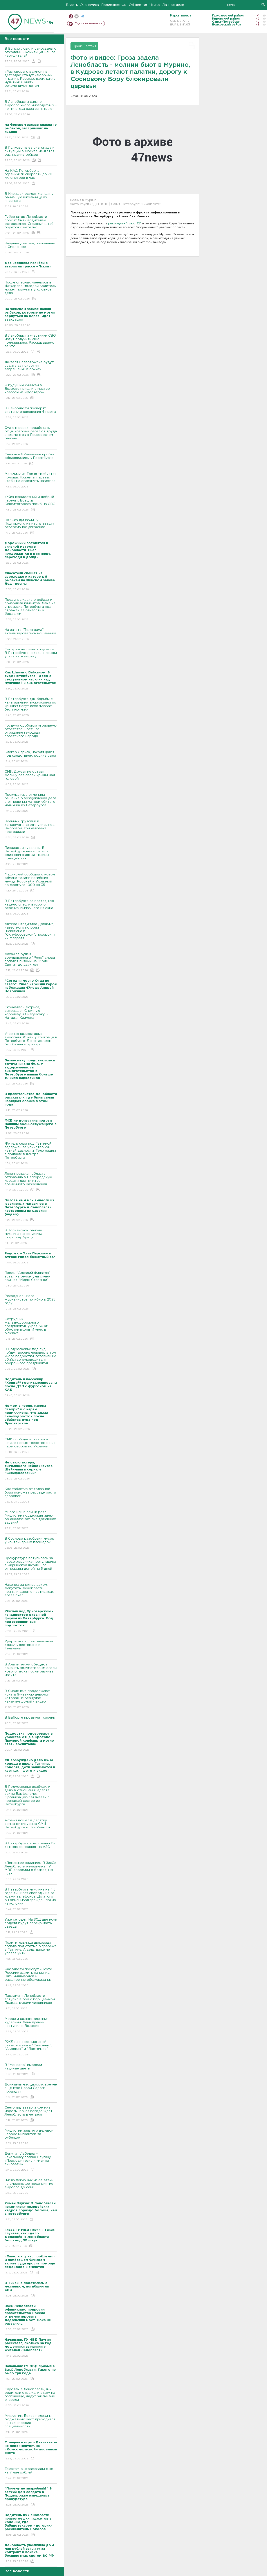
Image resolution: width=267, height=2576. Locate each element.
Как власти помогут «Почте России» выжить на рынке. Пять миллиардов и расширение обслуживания (31, 1977)
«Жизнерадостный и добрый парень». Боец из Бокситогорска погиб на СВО (31, 504)
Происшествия (113, 5)
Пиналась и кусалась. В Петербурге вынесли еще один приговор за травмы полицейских (31, 856)
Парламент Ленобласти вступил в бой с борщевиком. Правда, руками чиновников (31, 2002)
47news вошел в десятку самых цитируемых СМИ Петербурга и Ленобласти (31, 1827)
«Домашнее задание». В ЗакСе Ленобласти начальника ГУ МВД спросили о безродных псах (31, 1871)
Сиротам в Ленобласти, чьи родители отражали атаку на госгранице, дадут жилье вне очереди (31, 2397)
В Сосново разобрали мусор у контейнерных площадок (31, 1543)
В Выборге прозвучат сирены (31, 1720)
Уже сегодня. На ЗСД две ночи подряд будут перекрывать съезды (31, 1926)
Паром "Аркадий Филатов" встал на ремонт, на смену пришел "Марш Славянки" (31, 1280)
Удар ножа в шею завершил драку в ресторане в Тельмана (31, 1648)
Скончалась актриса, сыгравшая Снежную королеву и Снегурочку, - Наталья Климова (31, 1015)
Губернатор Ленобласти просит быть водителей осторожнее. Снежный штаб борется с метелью (31, 225)
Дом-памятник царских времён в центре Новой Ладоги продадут (31, 2091)
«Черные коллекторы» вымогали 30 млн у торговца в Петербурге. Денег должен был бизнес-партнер (31, 1042)
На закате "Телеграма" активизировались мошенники (31, 634)
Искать (263, 4)
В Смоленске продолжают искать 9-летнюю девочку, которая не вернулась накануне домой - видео (31, 1699)
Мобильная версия (71, 16)
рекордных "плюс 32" (124, 223)
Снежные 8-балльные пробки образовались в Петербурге (31, 459)
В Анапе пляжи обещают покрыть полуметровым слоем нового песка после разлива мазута (31, 1673)
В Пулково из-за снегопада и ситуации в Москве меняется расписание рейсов (31, 154)
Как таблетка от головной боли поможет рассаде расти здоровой (31, 1496)
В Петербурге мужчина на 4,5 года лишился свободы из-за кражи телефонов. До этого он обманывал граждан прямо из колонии (31, 1899)
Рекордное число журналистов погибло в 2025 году (31, 1303)
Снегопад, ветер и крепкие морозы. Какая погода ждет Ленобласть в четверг (31, 2114)
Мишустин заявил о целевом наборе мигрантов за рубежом (31, 2137)
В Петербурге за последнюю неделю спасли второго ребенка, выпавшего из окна (31, 908)
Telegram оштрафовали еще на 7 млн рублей (31, 2474)
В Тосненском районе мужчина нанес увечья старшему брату (31, 1237)
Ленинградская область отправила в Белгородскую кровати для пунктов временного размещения (31, 1182)
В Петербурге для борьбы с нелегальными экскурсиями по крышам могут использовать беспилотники (31, 707)
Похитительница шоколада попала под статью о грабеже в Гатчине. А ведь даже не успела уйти (31, 1951)
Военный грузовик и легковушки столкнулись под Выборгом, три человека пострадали (31, 829)
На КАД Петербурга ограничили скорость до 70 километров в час (31, 177)
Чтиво (155, 5)
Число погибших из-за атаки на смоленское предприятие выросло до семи (31, 2187)
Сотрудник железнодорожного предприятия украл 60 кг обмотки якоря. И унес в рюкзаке (31, 1329)
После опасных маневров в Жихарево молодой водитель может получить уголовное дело (31, 291)
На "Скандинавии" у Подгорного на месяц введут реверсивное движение (31, 527)
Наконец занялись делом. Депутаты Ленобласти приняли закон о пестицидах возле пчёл (31, 1593)
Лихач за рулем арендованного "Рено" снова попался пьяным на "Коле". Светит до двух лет (31, 962)
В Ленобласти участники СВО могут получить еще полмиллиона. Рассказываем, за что (31, 344)
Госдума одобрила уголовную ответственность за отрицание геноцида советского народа (31, 734)
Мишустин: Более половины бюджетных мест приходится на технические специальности (31, 2424)
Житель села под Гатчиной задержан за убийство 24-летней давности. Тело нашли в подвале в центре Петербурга (31, 1153)
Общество (138, 5)
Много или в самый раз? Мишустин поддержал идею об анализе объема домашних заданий (31, 1520)
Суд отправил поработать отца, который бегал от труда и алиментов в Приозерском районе (31, 436)
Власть (72, 5)
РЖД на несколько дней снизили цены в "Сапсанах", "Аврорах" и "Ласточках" (31, 2048)
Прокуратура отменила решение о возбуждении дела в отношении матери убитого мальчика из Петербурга (31, 803)
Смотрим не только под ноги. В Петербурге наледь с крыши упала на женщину (31, 656)
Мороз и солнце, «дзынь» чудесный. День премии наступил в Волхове (31, 2025)
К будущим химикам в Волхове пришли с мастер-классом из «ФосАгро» (31, 392)
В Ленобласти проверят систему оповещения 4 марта (31, 413)
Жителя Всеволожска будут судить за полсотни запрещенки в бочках (31, 369)
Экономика (89, 5)
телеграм (82, 16)
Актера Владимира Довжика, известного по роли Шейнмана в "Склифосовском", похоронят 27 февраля (31, 934)
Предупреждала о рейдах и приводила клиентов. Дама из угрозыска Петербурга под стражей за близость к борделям (31, 609)
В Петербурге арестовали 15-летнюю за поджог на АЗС (31, 1848)
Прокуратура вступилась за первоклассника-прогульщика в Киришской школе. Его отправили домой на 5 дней (31, 1566)
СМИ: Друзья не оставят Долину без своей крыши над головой (31, 778)
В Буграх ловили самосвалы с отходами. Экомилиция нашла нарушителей (31, 55)
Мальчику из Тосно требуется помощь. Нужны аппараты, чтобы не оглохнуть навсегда (31, 481)
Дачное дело (173, 5)
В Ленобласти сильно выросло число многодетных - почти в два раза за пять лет (31, 108)
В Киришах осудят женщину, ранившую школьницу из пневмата (31, 200)
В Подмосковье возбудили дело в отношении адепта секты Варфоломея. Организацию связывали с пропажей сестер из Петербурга (31, 1798)
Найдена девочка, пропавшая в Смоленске (31, 248)
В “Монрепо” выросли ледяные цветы (31, 2070)
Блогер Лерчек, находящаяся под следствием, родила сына (31, 757)
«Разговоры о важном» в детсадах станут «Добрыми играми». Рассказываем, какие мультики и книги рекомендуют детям (31, 81)
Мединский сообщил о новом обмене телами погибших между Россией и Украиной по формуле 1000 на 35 (31, 883)
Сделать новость (88, 23)
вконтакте (76, 16)
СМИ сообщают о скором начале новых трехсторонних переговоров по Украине (31, 1446)
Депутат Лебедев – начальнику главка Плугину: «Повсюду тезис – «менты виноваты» (31, 2162)
